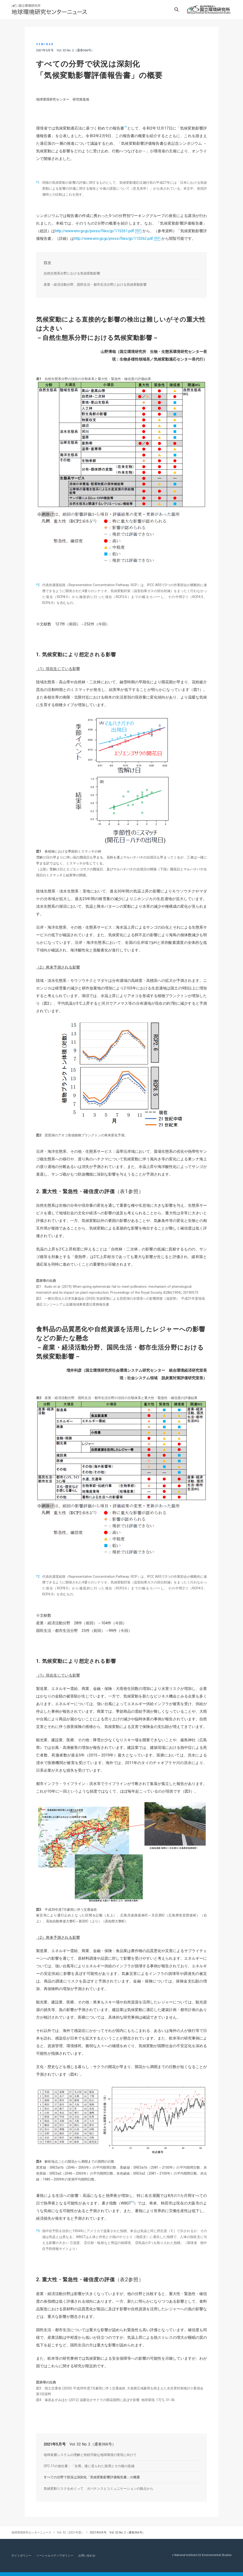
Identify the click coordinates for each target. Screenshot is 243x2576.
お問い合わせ (86, 2555)
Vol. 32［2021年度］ (70, 2532)
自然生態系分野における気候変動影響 (72, 273)
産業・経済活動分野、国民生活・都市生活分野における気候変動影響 (95, 284)
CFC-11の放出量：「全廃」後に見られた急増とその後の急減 (89, 2466)
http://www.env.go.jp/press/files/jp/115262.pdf (113, 238)
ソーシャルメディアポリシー (54, 2555)
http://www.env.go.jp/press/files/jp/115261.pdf (94, 231)
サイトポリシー (21, 2555)
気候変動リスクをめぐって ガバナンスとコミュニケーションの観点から (98, 2488)
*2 (38, 585)
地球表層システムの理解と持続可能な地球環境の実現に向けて (90, 2455)
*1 (125, 127)
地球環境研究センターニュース (31, 2532)
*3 (132, 2202)
